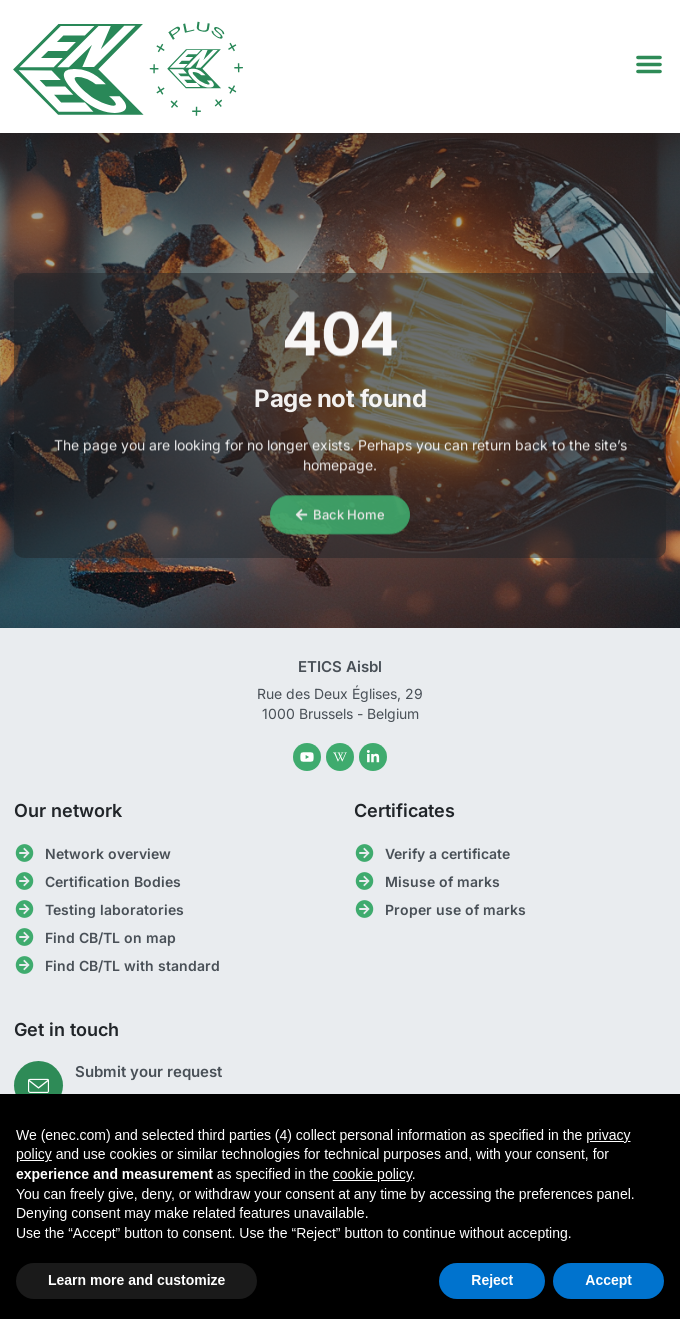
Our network (68, 810)
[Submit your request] (38, 1085)
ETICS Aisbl (340, 666)
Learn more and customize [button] (136, 1280)
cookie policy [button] (372, 1174)
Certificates (404, 810)
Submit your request (148, 1071)
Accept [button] (608, 1280)
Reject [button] (492, 1280)
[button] (649, 64)
